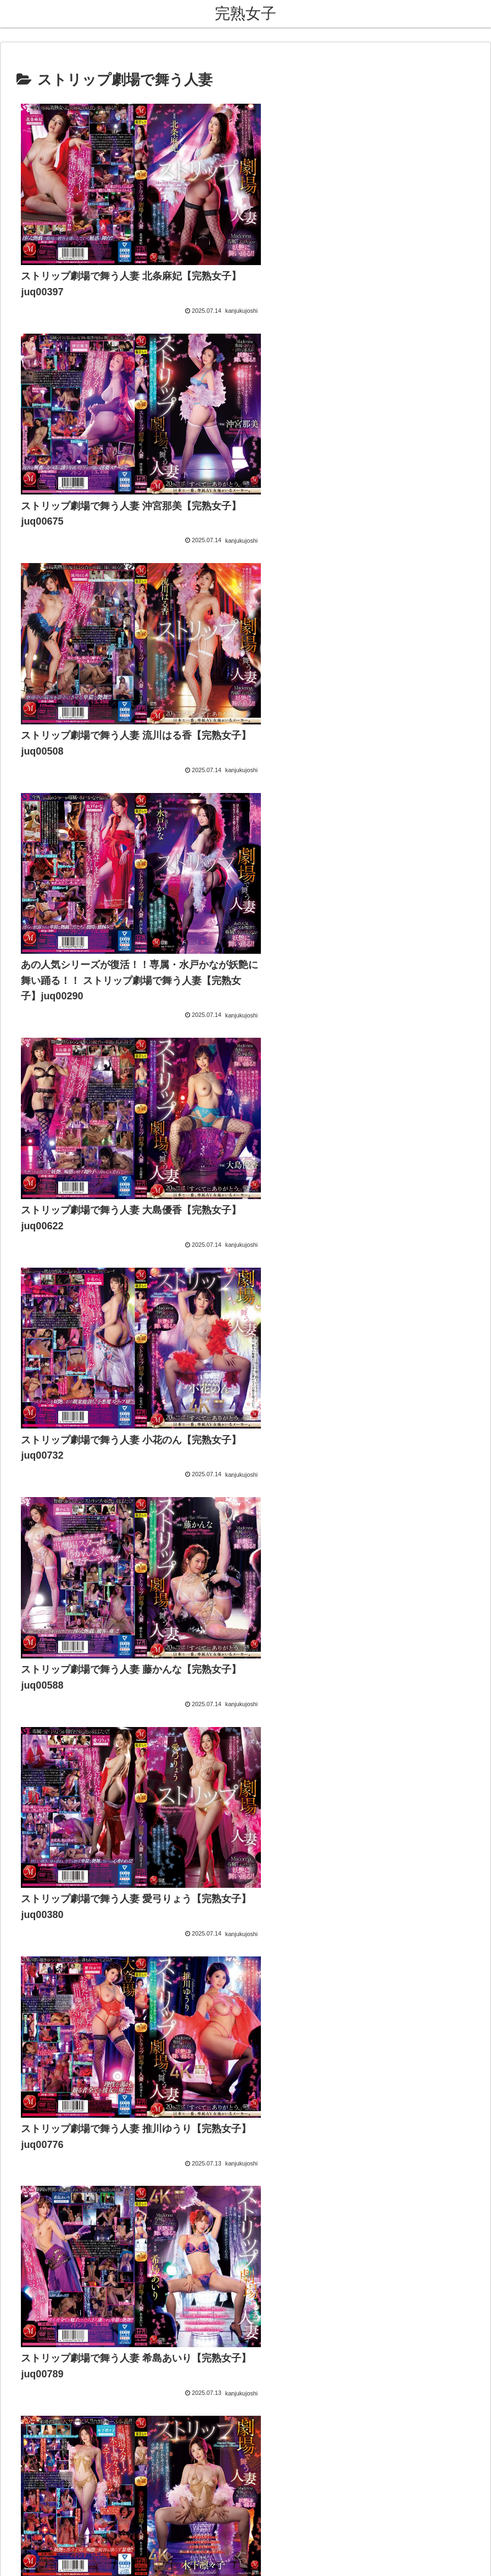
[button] (471, 1552)
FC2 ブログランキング (53, 1516)
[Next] (39, 2554)
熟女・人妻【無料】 (48, 1434)
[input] (245, 1552)
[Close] (62, 2563)
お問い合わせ (201, 2502)
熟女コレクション (44, 1419)
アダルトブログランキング (61, 1500)
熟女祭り (26, 1450)
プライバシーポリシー (274, 2502)
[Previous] (13, 2554)
